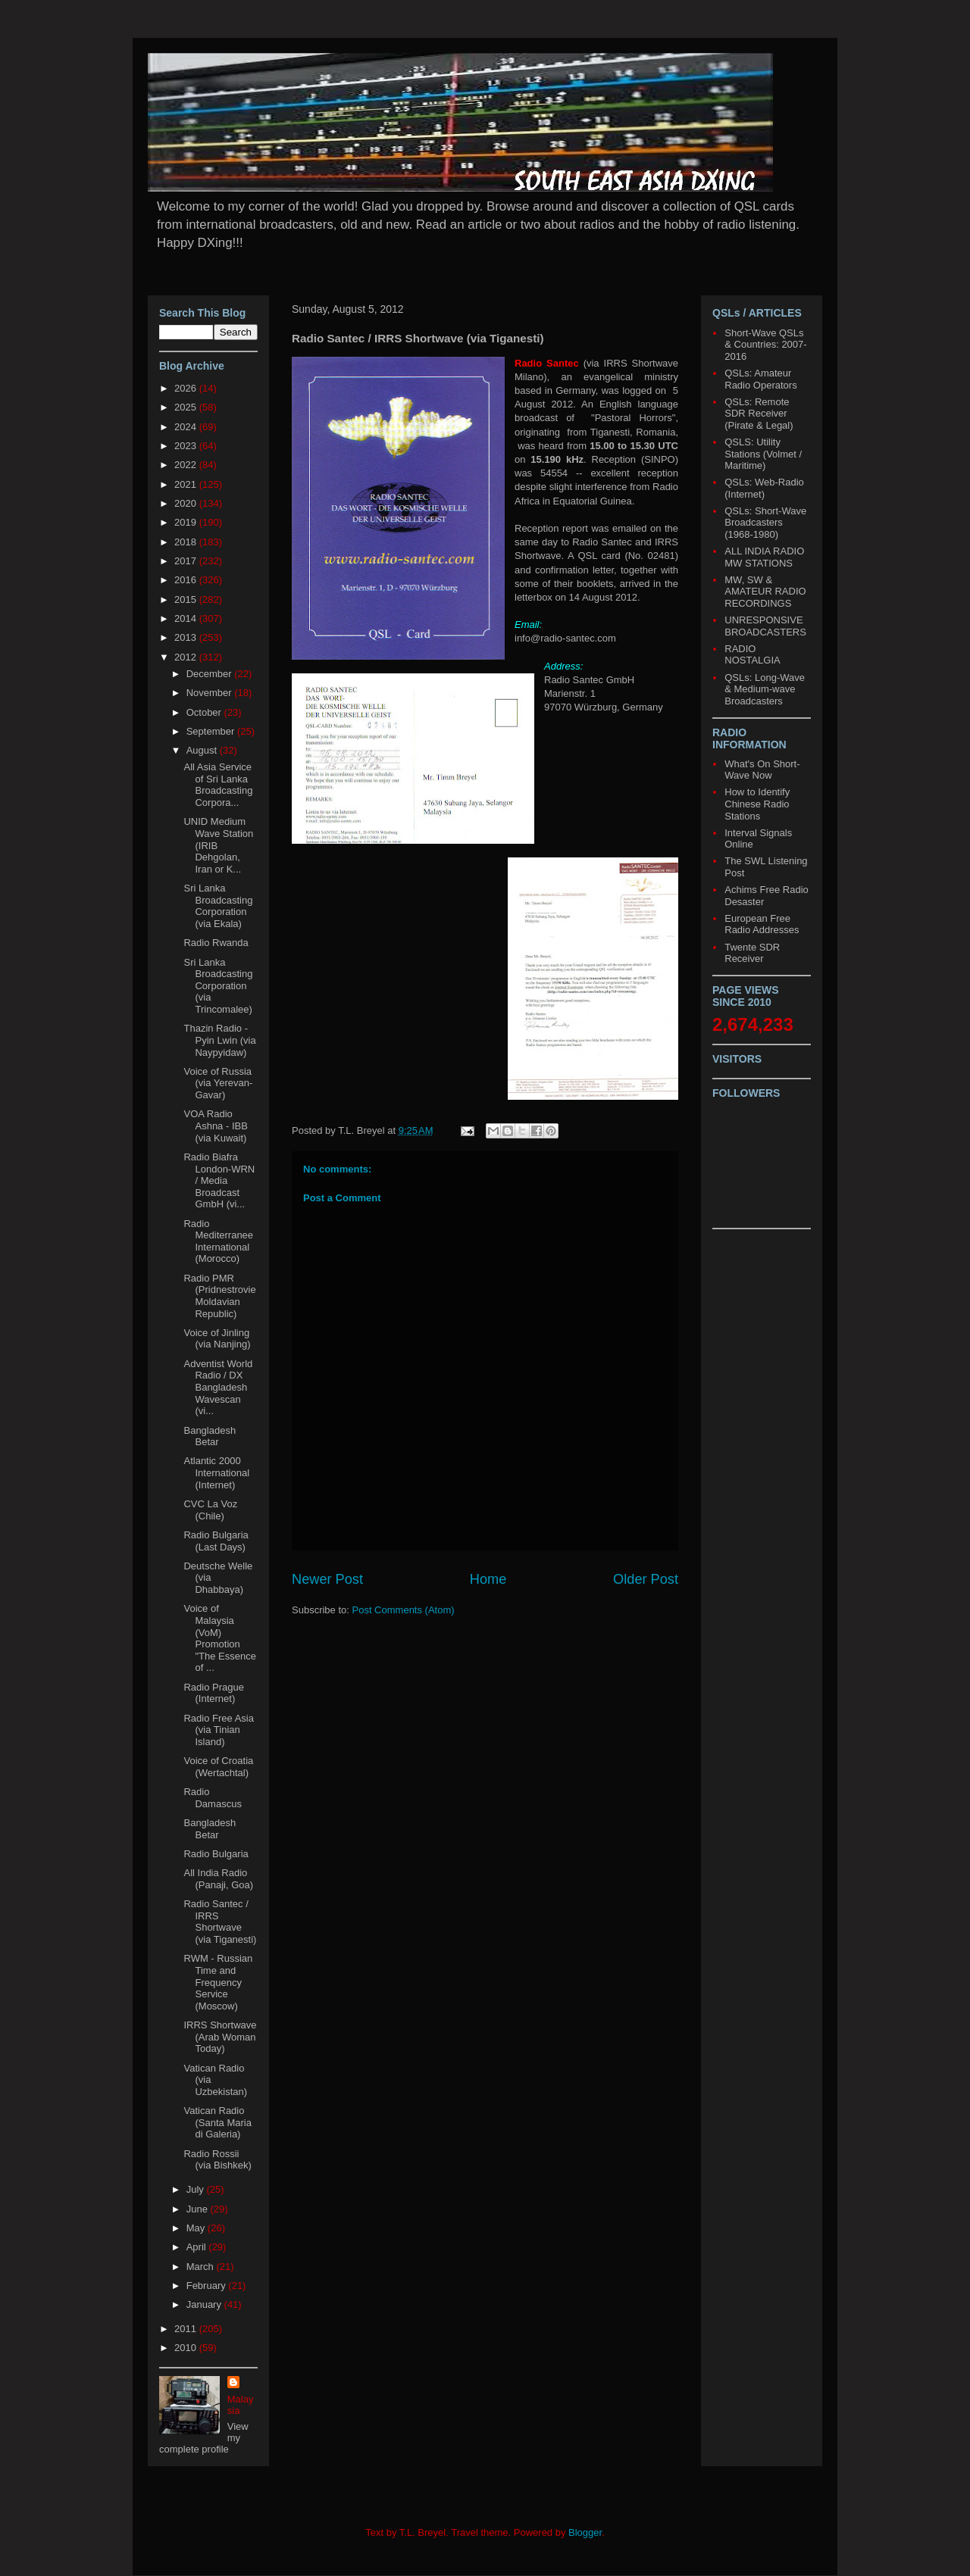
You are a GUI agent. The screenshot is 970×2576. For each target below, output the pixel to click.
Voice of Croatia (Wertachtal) (218, 1766)
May (197, 2228)
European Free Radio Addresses (761, 924)
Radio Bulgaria (215, 1853)
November (210, 692)
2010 (186, 2347)
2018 (186, 542)
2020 (186, 503)
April (197, 2247)
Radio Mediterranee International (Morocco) (218, 1241)
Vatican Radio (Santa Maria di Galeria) (217, 2122)
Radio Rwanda (215, 942)
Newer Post (327, 1579)
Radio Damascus (212, 1797)
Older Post (645, 1579)
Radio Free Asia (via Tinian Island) (218, 1730)
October (205, 712)
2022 (186, 464)
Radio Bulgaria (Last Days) (215, 1541)
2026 (186, 388)
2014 (186, 618)
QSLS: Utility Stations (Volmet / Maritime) (763, 453)
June (198, 2209)
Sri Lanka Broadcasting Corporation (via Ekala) (217, 905)
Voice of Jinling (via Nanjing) (216, 1338)
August (203, 750)
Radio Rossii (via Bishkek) (217, 2160)
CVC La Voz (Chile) (210, 1510)
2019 (186, 522)
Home (488, 1579)
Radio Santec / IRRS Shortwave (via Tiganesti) (219, 1921)
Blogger (585, 2532)
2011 (186, 2328)
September (211, 731)
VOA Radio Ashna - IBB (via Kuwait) (215, 1125)
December (210, 673)
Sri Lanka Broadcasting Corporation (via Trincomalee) (217, 986)
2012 (186, 657)
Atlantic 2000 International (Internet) (216, 1472)
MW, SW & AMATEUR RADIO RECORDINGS (765, 591)
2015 (186, 599)
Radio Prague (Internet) (213, 1693)
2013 (186, 637)
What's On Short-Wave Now (761, 770)
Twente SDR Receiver (752, 953)
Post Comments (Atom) (403, 1610)
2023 (186, 445)
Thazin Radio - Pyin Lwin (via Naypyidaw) (219, 1040)
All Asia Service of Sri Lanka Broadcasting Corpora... (217, 784)
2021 (186, 484)
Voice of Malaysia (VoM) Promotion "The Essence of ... (219, 1638)
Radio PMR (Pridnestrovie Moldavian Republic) (219, 1295)
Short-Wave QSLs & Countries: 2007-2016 (765, 344)
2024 (186, 426)
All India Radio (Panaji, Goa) (218, 1879)
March (201, 2266)
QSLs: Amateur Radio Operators (760, 379)
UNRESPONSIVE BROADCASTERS (765, 626)
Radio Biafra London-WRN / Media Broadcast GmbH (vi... (219, 1180)
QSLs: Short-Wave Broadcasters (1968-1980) (765, 522)
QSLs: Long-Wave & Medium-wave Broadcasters (764, 689)
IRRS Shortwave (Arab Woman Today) (219, 2036)
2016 (186, 579)
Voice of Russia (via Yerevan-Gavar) (217, 1083)
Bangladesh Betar (209, 1436)
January (205, 2304)
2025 (186, 407)
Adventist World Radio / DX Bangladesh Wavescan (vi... (217, 1387)
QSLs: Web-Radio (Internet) (764, 488)
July (196, 2189)
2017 (186, 561)
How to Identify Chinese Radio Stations (757, 803)
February (207, 2285)
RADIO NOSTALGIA (752, 655)
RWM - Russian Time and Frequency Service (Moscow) (217, 1982)
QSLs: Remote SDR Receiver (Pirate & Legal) (758, 413)
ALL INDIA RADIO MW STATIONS (764, 557)
